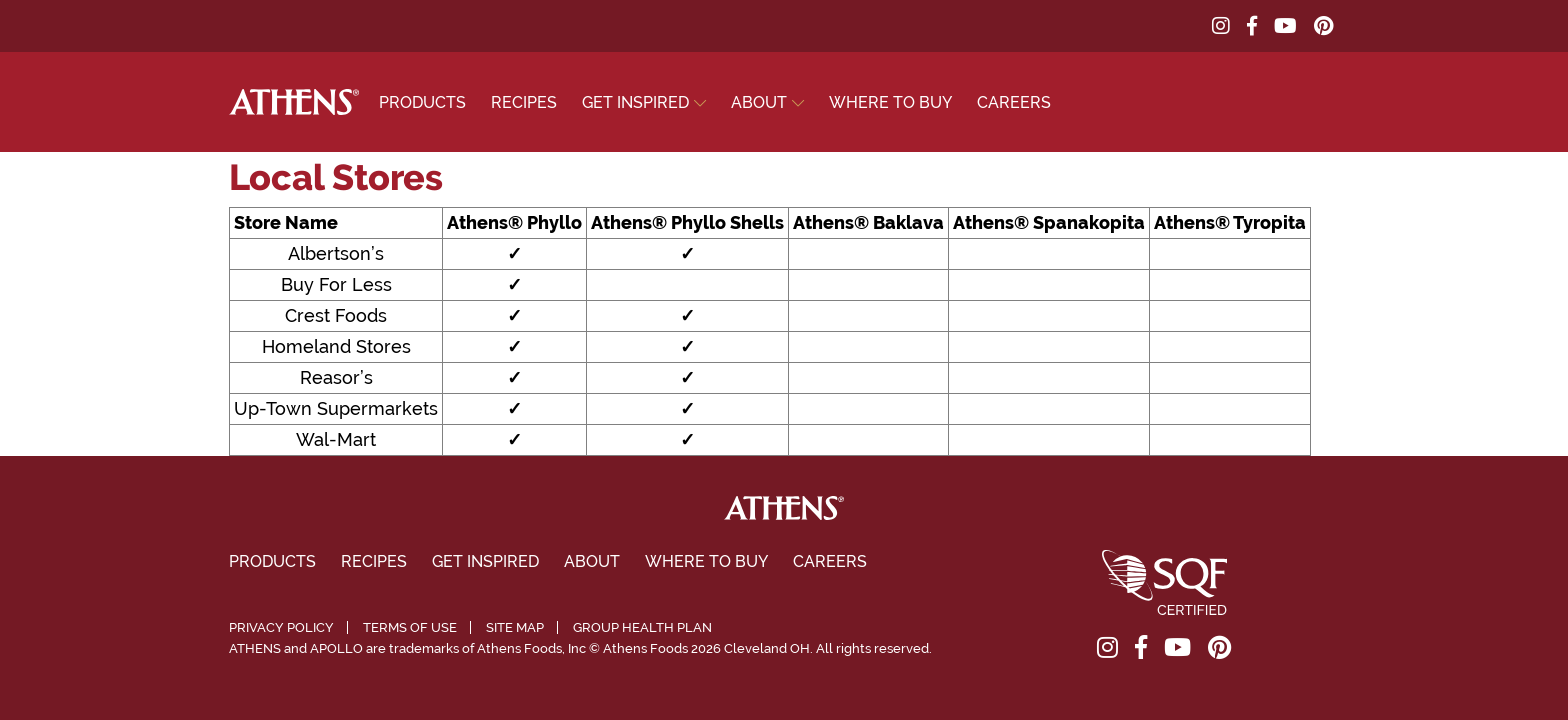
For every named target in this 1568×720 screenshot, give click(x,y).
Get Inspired (635, 102)
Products (422, 102)
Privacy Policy (281, 627)
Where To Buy (890, 102)
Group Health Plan (642, 627)
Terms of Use (410, 627)
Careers (1014, 102)
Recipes (524, 102)
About (759, 102)
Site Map (515, 627)
